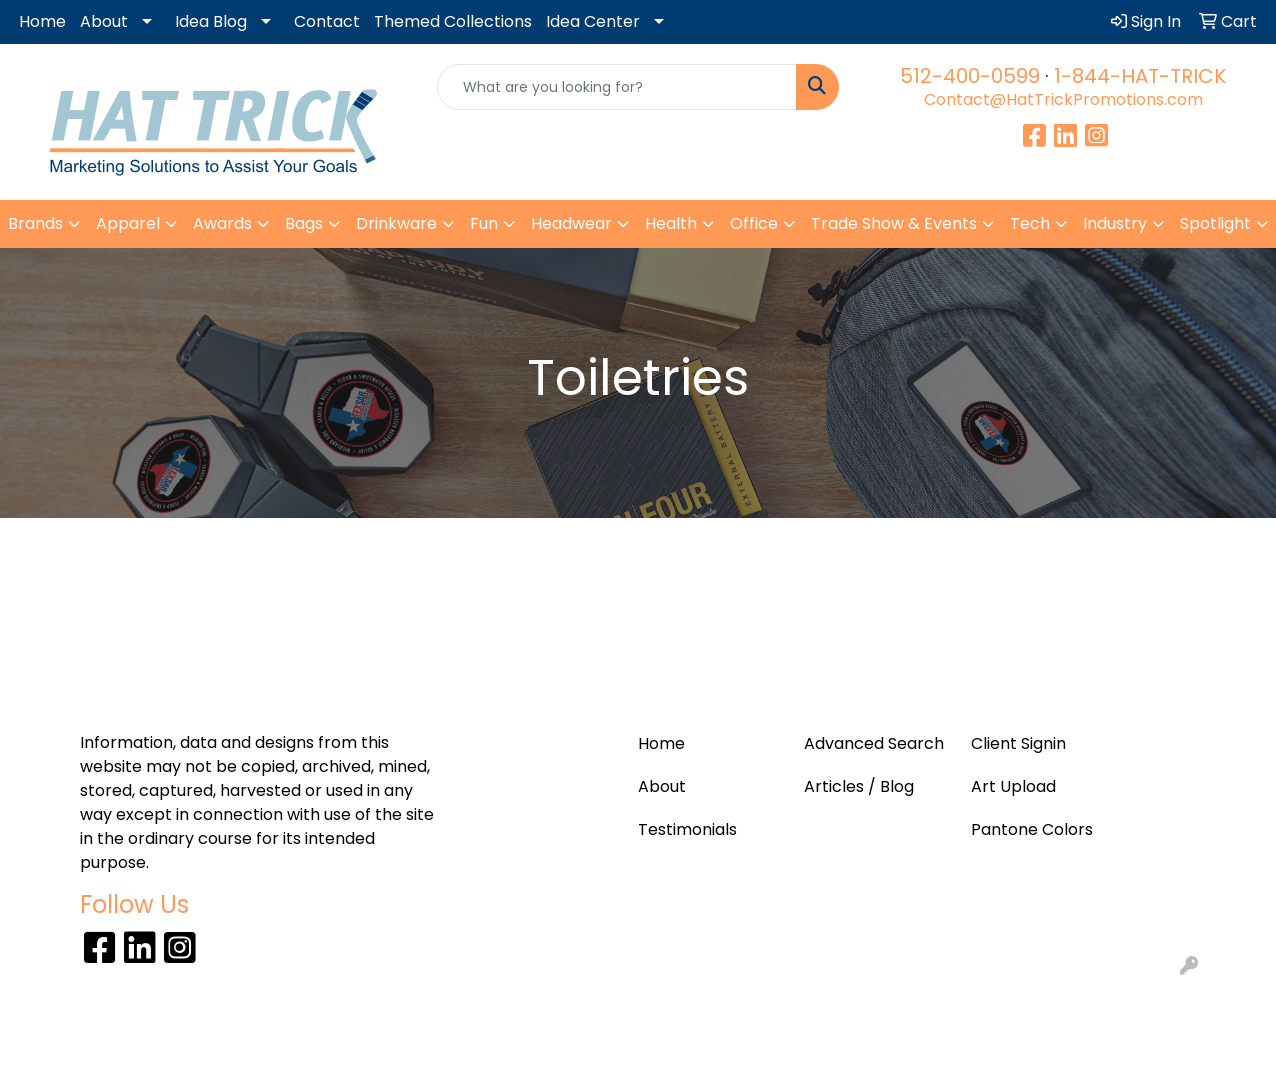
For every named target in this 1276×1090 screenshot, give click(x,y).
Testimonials (687, 829)
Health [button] (671, 223)
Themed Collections (453, 21)
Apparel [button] (128, 223)
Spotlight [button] (1215, 223)
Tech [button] (1030, 223)
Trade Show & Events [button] (894, 223)
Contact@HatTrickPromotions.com (1063, 99)
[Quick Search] (616, 87)
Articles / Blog (859, 786)
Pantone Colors (1032, 829)
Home (42, 21)
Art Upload (1013, 786)
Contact (327, 21)
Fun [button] (484, 223)
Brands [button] (35, 223)
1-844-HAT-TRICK (1140, 76)
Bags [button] (304, 223)
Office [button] (754, 223)
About (104, 21)
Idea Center (593, 21)
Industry (1115, 223)
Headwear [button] (571, 223)
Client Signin (1018, 743)
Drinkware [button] (396, 223)
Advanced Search (874, 743)
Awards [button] (222, 223)
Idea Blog (211, 21)
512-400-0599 (970, 76)
